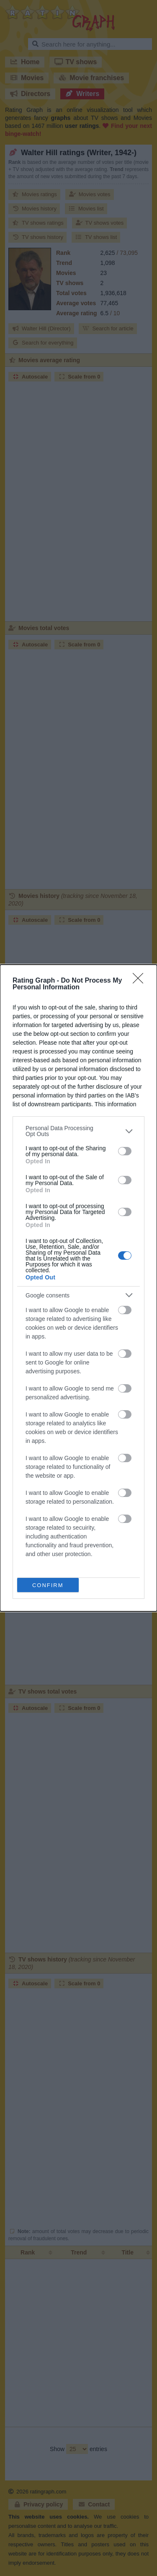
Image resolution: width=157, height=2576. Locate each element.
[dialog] (78, 1288)
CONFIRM (48, 1585)
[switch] (124, 1151)
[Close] (141, 981)
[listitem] (78, 1131)
